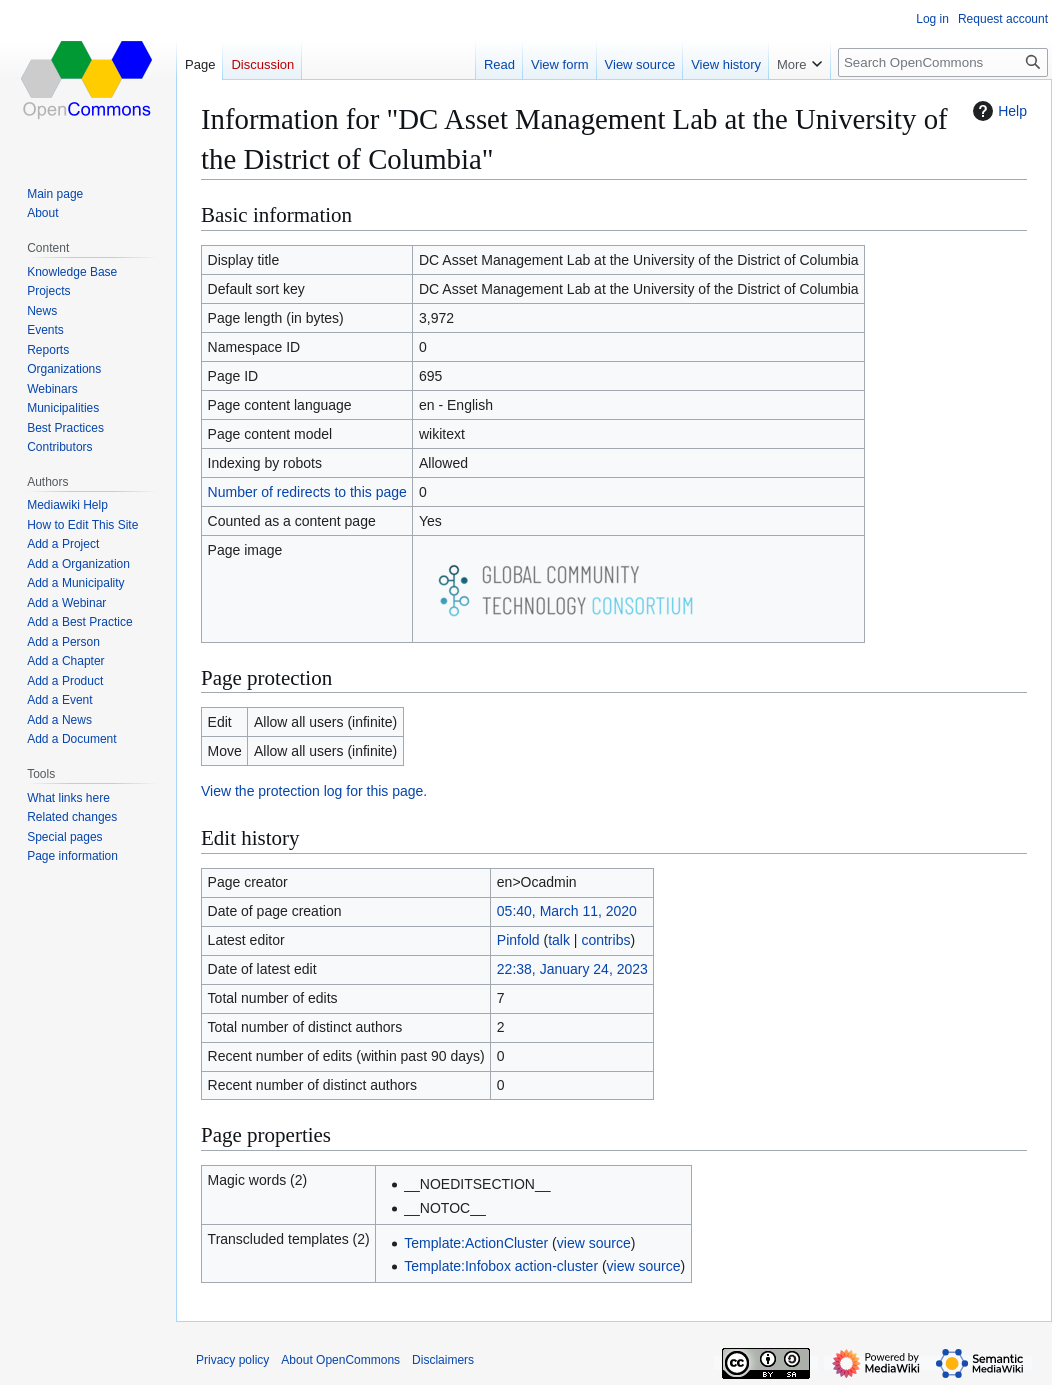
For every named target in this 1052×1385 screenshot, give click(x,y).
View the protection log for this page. (314, 791)
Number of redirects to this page (307, 492)
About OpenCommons (340, 1360)
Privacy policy (232, 1360)
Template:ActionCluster (476, 1243)
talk (559, 940)
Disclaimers (443, 1360)
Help (997, 111)
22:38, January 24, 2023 (572, 969)
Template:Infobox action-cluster (501, 1266)
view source (594, 1243)
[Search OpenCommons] (943, 62)
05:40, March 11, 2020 (567, 911)
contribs (605, 940)
